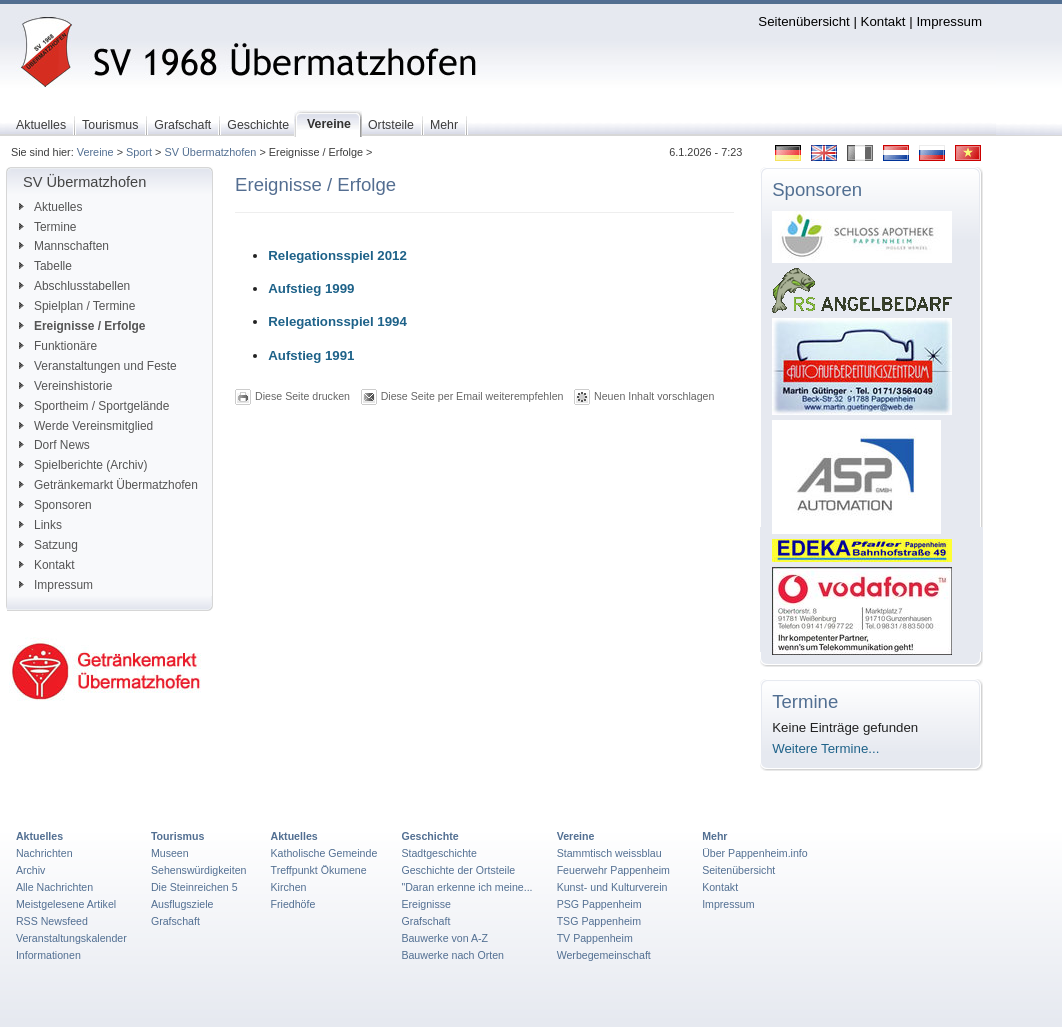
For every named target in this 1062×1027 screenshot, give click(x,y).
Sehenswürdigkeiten (199, 870)
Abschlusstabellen (74, 286)
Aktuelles (50, 207)
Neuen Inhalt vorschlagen (654, 396)
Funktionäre (58, 346)
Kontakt (883, 21)
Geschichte (429, 836)
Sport (139, 152)
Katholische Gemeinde (324, 853)
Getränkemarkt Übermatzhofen (108, 485)
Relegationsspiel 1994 (337, 321)
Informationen (48, 955)
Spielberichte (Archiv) (83, 465)
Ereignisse (426, 904)
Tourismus (177, 836)
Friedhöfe (293, 904)
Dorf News (54, 445)
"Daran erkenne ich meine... (466, 887)
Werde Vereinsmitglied (86, 426)
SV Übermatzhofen (210, 152)
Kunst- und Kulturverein (612, 887)
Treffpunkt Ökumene (319, 870)
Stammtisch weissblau (609, 853)
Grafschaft (175, 921)
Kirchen (289, 887)
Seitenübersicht (803, 21)
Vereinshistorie (65, 386)
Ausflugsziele (182, 904)
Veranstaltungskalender (71, 938)
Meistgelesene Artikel (66, 904)
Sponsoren (55, 505)
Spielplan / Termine (77, 306)
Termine (47, 227)
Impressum (949, 21)
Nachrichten (44, 853)
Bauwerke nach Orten (452, 955)
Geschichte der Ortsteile (458, 870)
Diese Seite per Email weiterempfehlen (472, 396)
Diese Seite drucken (302, 396)
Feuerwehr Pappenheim (613, 870)
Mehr (714, 836)
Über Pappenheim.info (755, 853)
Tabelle (45, 266)
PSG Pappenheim (599, 904)
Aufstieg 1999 (311, 288)
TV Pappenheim (595, 938)
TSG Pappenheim (599, 921)
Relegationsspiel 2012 (337, 255)
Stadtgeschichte (439, 853)
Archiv (30, 870)
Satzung (48, 545)
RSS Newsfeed (52, 921)
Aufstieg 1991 (311, 355)
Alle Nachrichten (54, 887)
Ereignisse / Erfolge (82, 326)
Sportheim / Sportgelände (94, 406)
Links (40, 525)
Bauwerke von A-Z (444, 938)
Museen (170, 853)
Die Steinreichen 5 (194, 887)
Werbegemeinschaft (604, 955)
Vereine (95, 152)
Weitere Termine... (825, 748)
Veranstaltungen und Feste (98, 366)
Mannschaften (64, 246)
